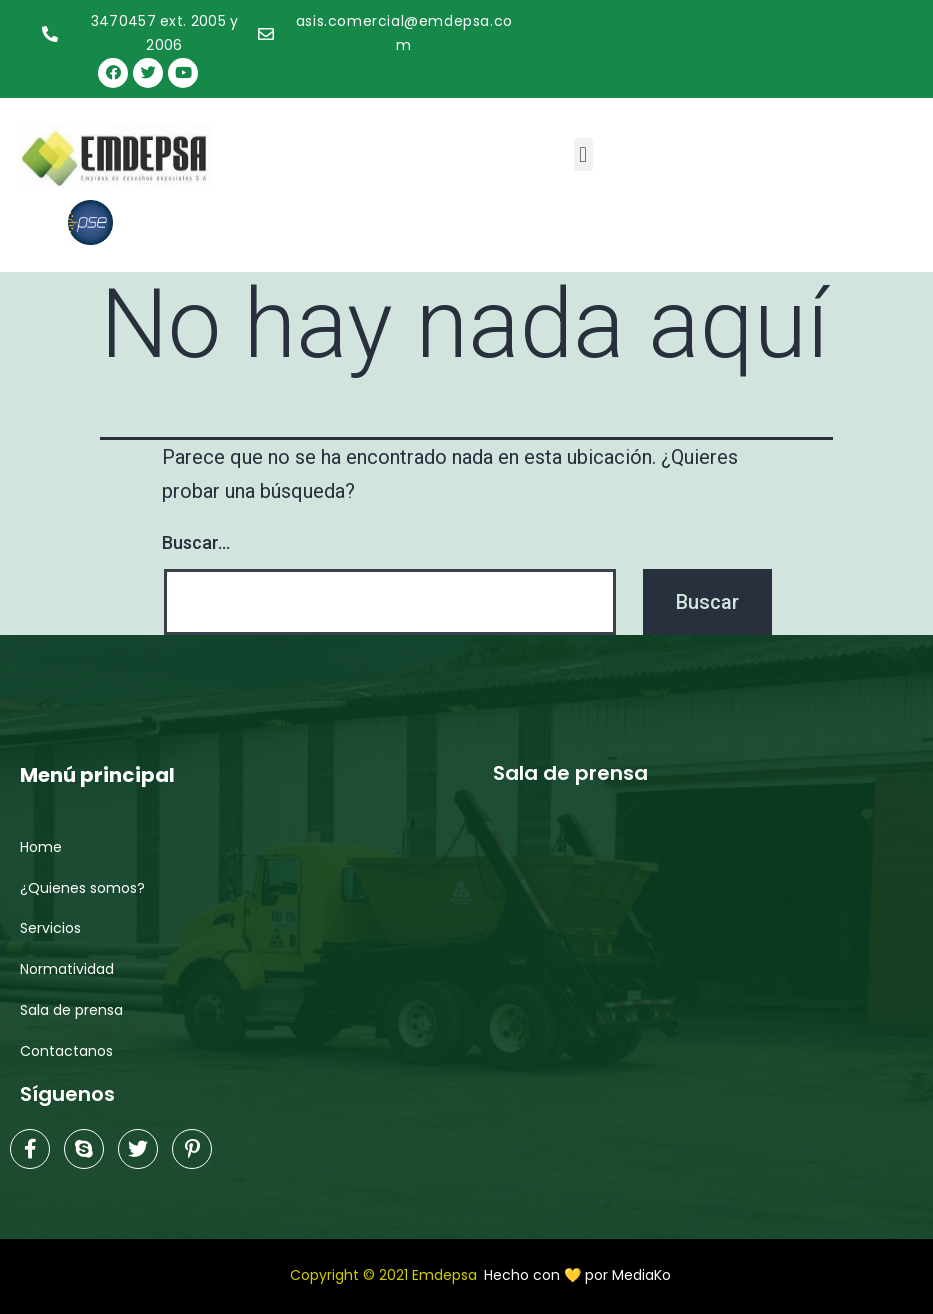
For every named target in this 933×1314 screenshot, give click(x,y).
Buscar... (196, 542)
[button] (583, 154)
